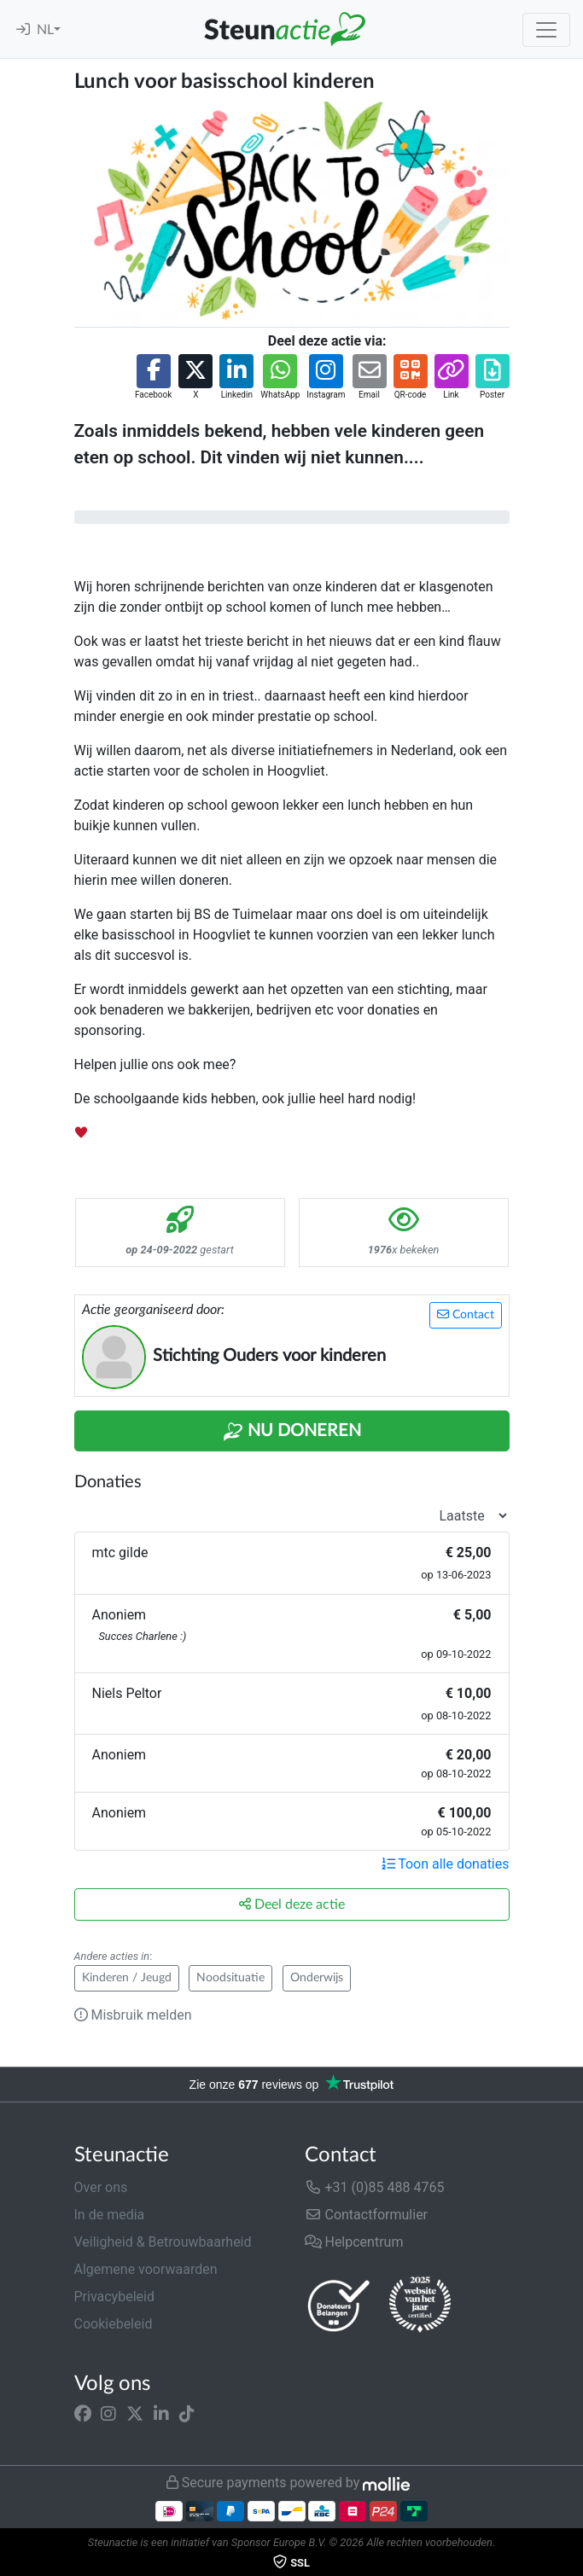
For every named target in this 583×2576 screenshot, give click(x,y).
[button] (153, 377)
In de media (109, 2215)
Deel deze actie (292, 1904)
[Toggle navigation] (546, 30)
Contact (465, 1314)
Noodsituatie (230, 1978)
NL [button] (45, 30)
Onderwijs (316, 1978)
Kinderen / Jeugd (127, 1978)
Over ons (101, 2187)
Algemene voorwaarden (146, 2269)
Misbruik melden (133, 2015)
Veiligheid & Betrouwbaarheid (163, 2242)
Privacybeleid (114, 2296)
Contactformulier (367, 2215)
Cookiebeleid (113, 2324)
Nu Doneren (292, 1432)
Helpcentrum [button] (354, 2242)
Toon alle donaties (446, 1864)
